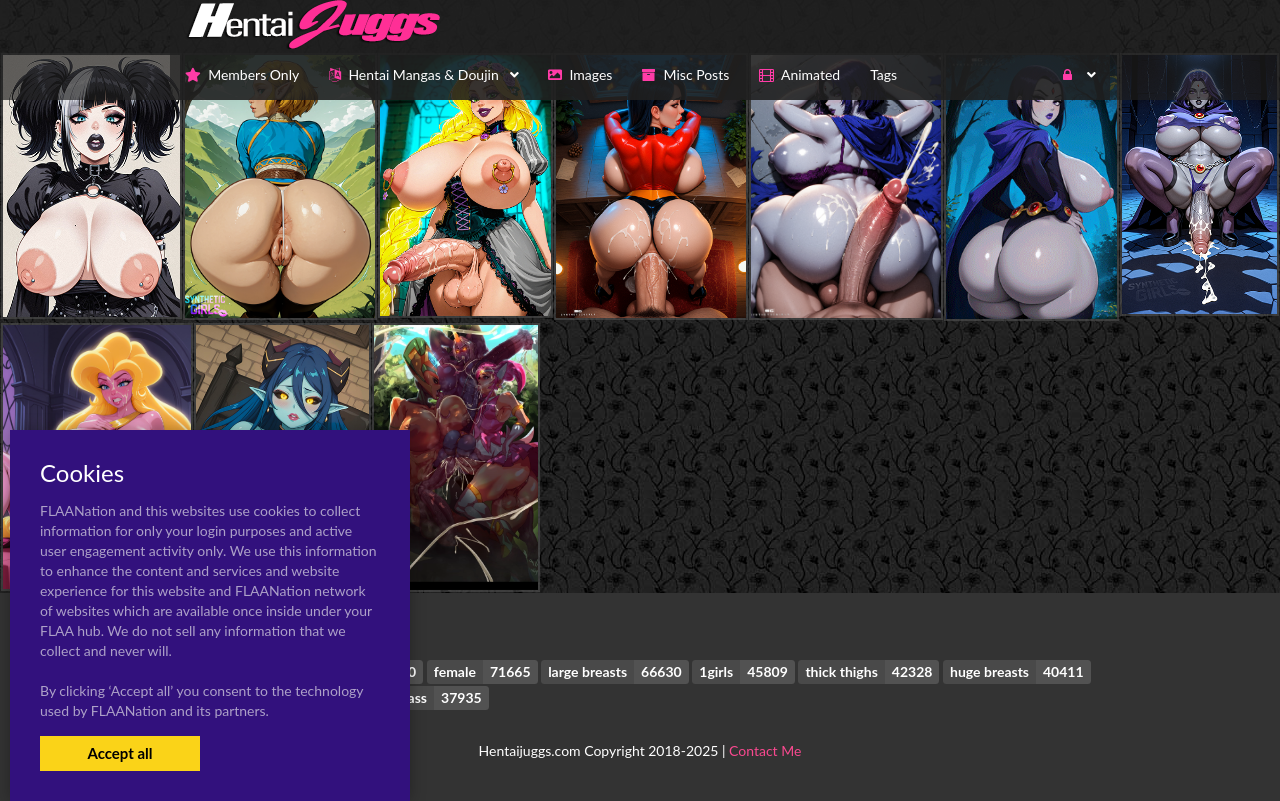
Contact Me (765, 750)
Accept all (119, 753)
